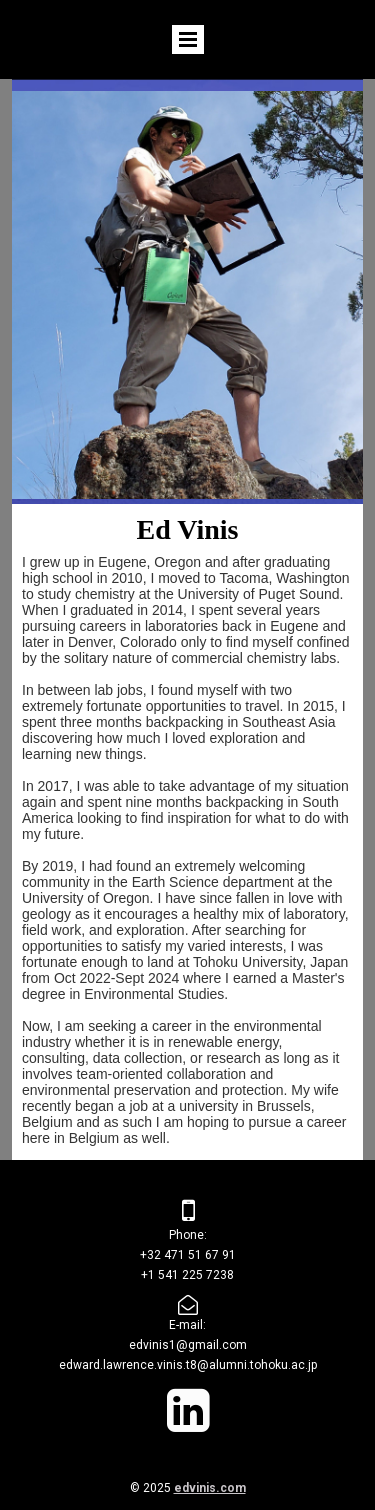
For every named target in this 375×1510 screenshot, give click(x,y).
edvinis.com (210, 1488)
